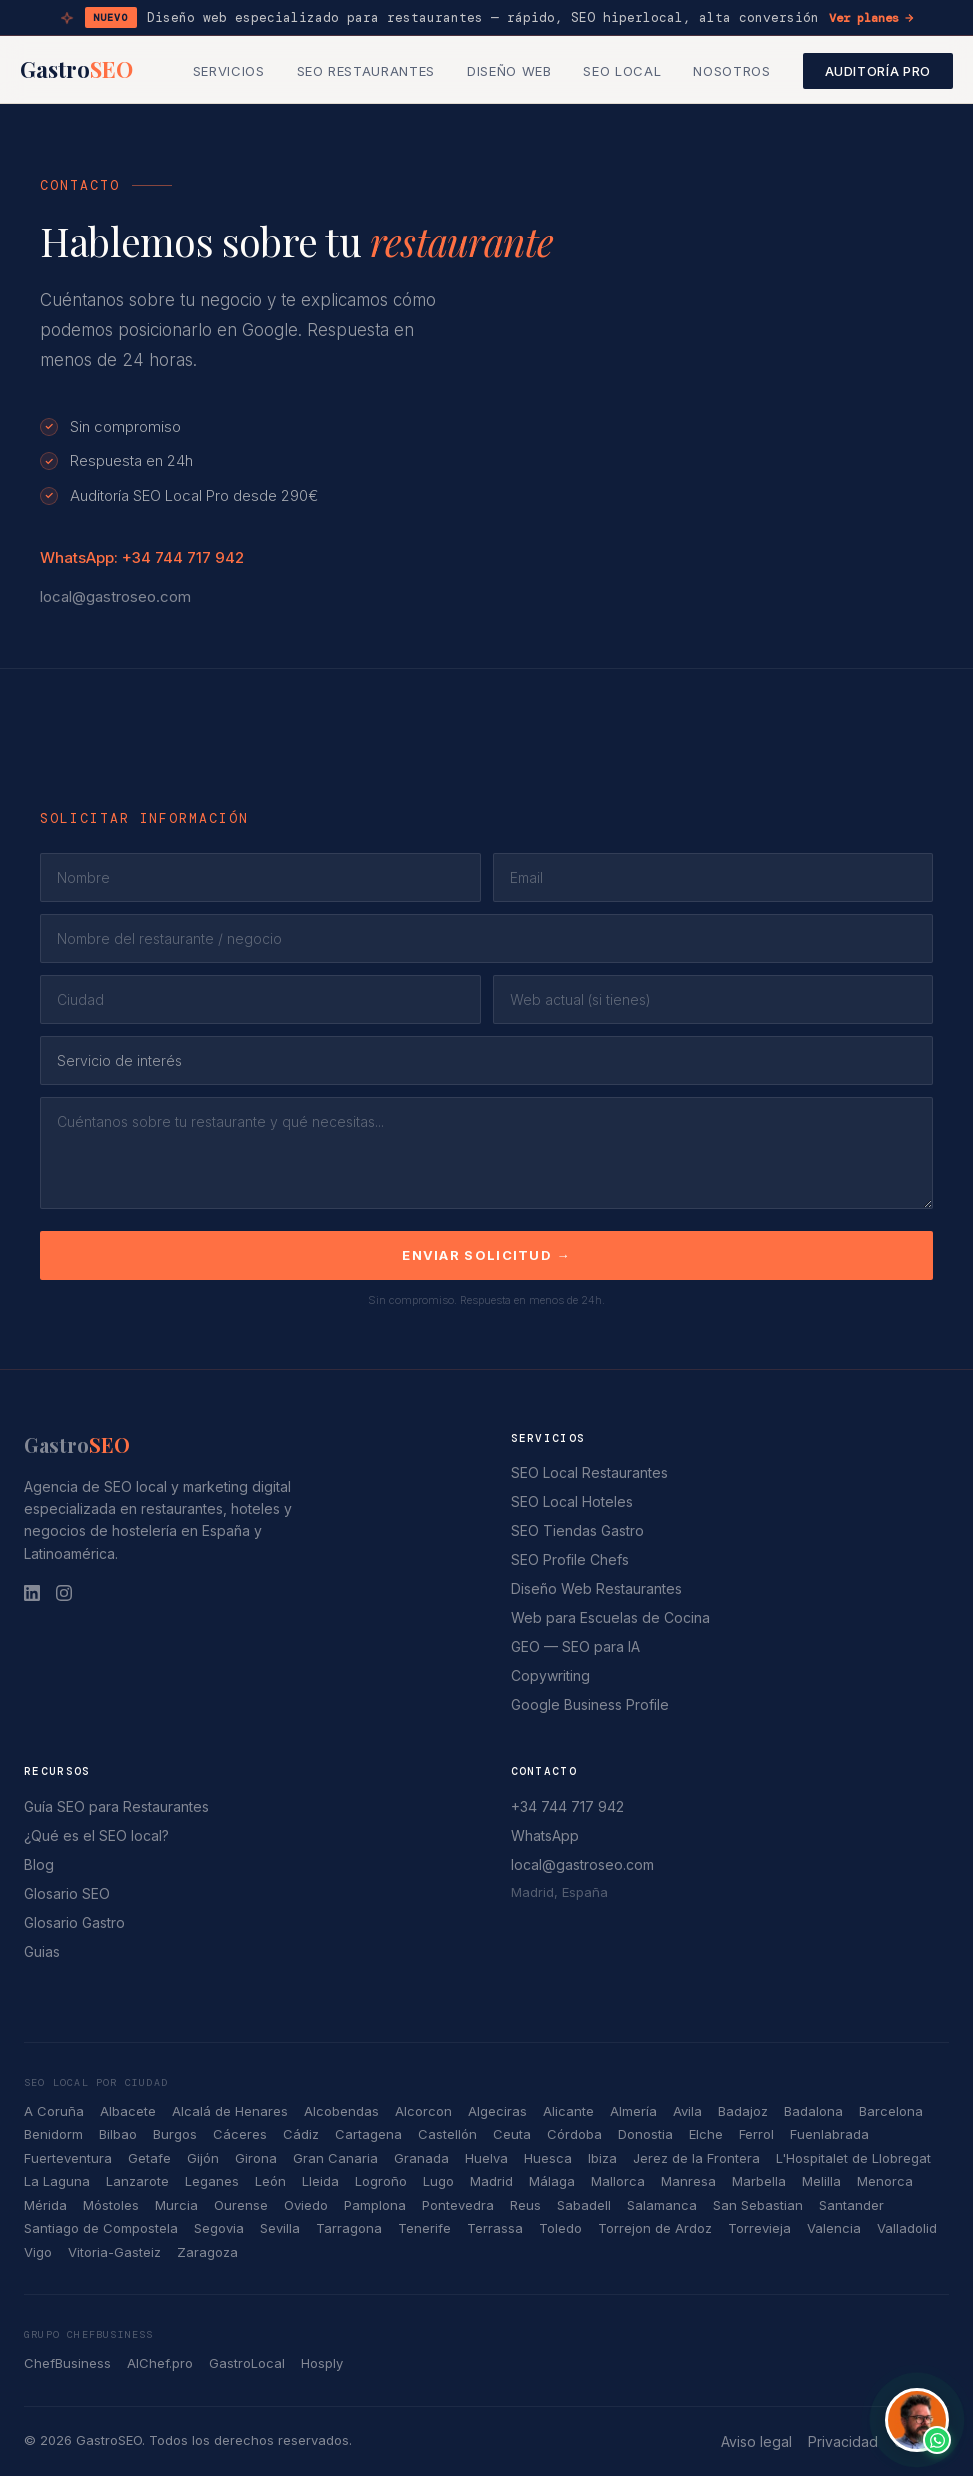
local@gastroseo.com (115, 596)
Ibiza (602, 2158)
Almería (633, 2111)
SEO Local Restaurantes (589, 1472)
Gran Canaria (335, 2158)
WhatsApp (545, 1835)
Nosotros (731, 71)
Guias (42, 1951)
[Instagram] (64, 1593)
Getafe (149, 2158)
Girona (256, 2158)
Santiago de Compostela (101, 2228)
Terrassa (495, 2228)
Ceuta (512, 2134)
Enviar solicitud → (486, 1255)
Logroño (381, 2181)
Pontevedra (458, 2205)
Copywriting (550, 1675)
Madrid (491, 2181)
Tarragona (349, 2228)
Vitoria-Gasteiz (114, 2252)
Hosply (322, 2363)
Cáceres (240, 2134)
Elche (706, 2134)
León (270, 2181)
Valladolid (907, 2228)
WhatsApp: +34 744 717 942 (142, 557)
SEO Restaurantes (366, 71)
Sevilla (280, 2228)
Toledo (560, 2228)
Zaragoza (207, 2252)
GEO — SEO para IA (575, 1646)
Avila (687, 2111)
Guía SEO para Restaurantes (116, 1806)
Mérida (45, 2205)
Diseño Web (509, 71)
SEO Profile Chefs (570, 1559)
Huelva (486, 2158)
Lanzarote (137, 2181)
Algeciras (497, 2111)
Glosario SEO (67, 1893)
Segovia (219, 2228)
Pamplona (375, 2205)
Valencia (834, 2228)
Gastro (76, 69)
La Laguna (57, 2181)
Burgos (175, 2134)
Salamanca (662, 2205)
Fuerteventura (68, 2158)
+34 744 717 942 (567, 1806)
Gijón (203, 2158)
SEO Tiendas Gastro (577, 1530)
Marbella (759, 2181)
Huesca (548, 2158)
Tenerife (424, 2228)
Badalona (813, 2111)
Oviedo (306, 2205)
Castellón (447, 2134)
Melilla (821, 2181)
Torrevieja (759, 2228)
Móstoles (111, 2205)
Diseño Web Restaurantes (596, 1588)
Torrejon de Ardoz (655, 2228)
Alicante (568, 2111)
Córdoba (574, 2134)
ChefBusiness (67, 2363)
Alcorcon (423, 2111)
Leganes (212, 2181)
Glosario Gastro (74, 1922)
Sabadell (584, 2205)
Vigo (38, 2252)
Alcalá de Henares (230, 2111)
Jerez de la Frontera (696, 2158)
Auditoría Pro (878, 71)
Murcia (176, 2205)
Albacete (128, 2111)
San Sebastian (758, 2205)
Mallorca (618, 2181)
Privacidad (843, 2441)
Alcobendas (341, 2111)
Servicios (229, 71)
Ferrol (756, 2134)
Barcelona (891, 2111)
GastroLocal (247, 2363)
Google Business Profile (590, 1704)
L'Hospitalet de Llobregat (853, 2158)
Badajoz (743, 2111)
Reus (525, 2205)
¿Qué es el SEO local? (96, 1835)
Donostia (645, 2134)
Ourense (241, 2205)
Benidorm (53, 2134)
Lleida (320, 2181)
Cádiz (301, 2134)
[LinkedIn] (32, 1593)
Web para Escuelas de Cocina (610, 1617)
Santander (851, 2205)
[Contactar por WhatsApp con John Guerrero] (917, 2420)
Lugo (438, 2181)
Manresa (688, 2181)
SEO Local (622, 71)
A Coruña (54, 2111)
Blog (39, 1864)
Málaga (552, 2181)
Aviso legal (756, 2441)
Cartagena (368, 2134)
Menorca (885, 2181)
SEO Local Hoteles (572, 1501)
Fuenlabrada (829, 2134)
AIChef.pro (160, 2363)
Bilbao (118, 2134)
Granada (421, 2158)
